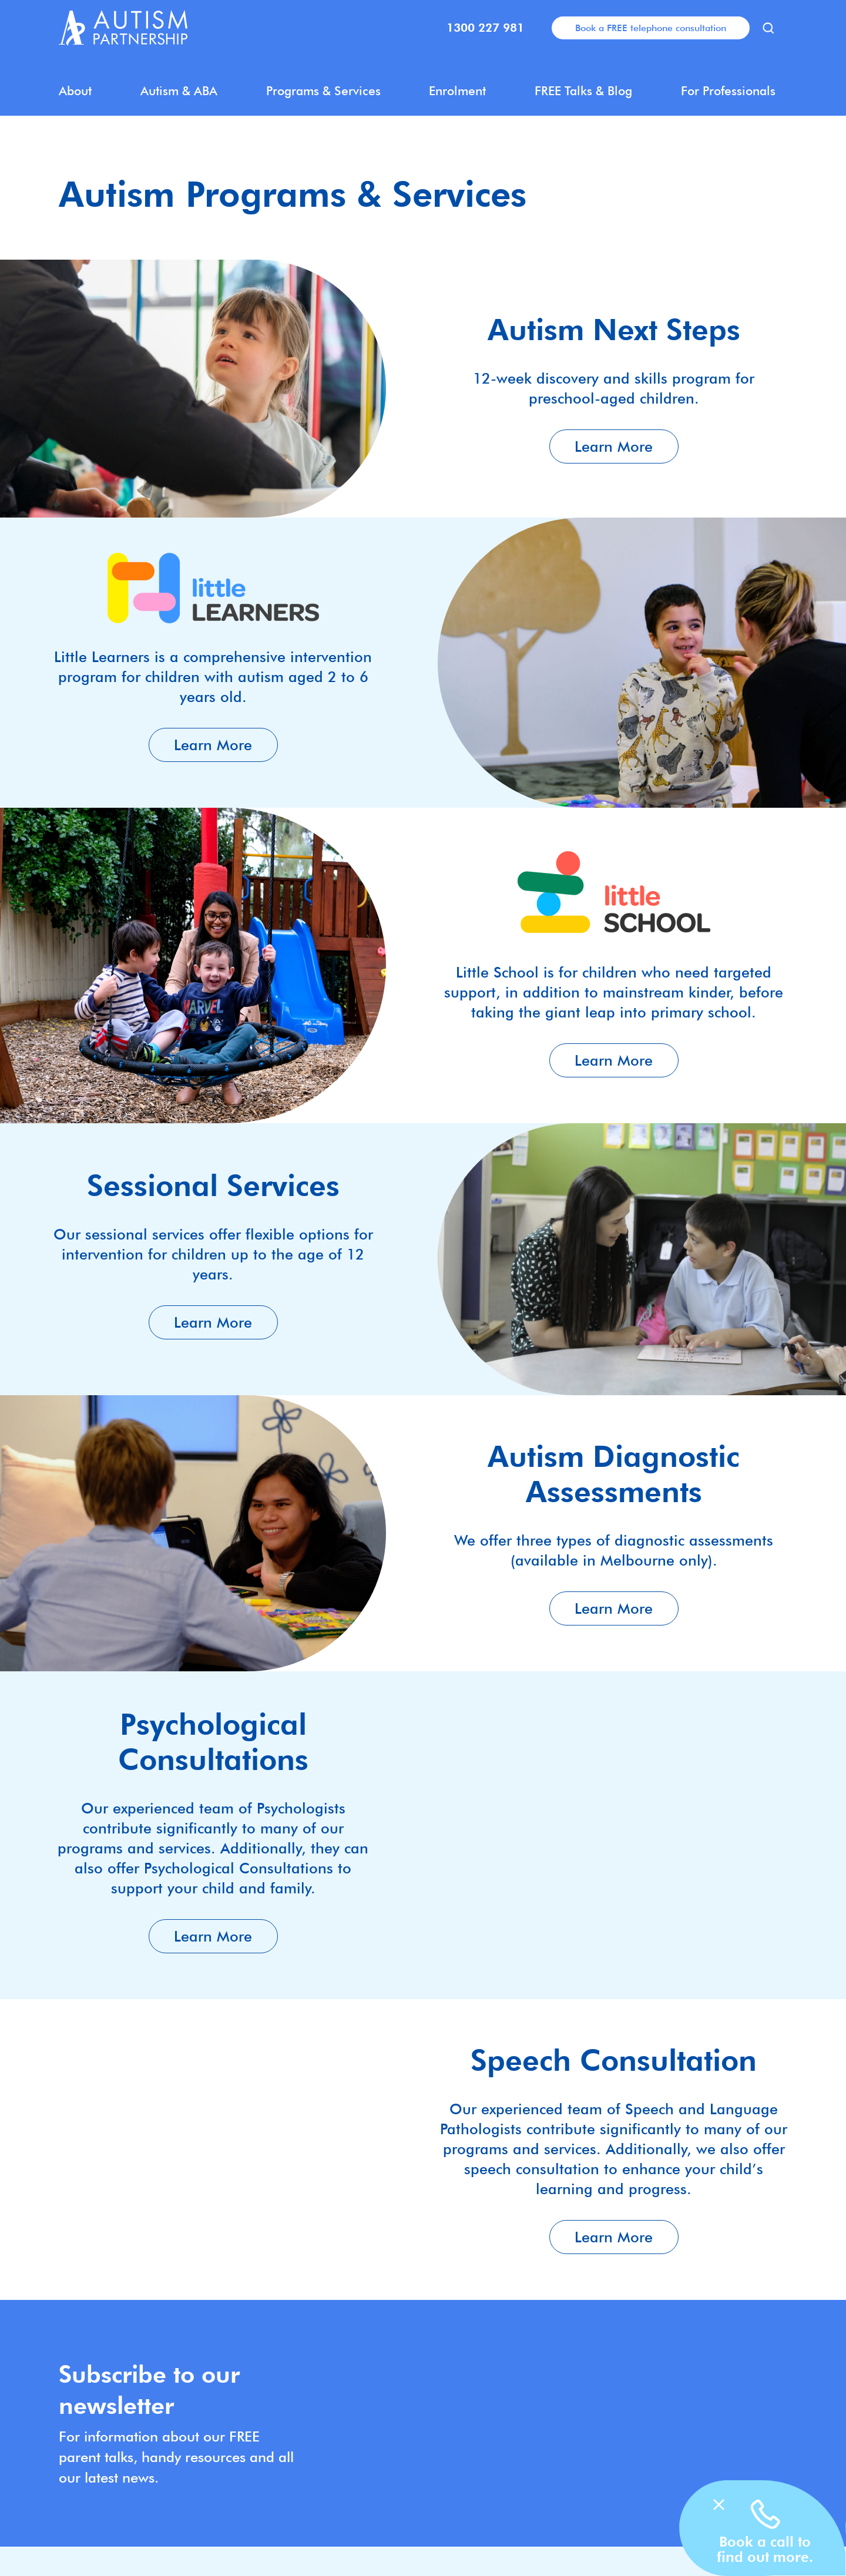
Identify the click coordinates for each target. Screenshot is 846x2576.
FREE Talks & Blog (583, 90)
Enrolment (457, 90)
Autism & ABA (178, 90)
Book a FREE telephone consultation (650, 27)
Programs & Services (323, 90)
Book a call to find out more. (765, 2549)
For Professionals (728, 90)
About (75, 90)
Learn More (614, 446)
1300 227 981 (485, 28)
